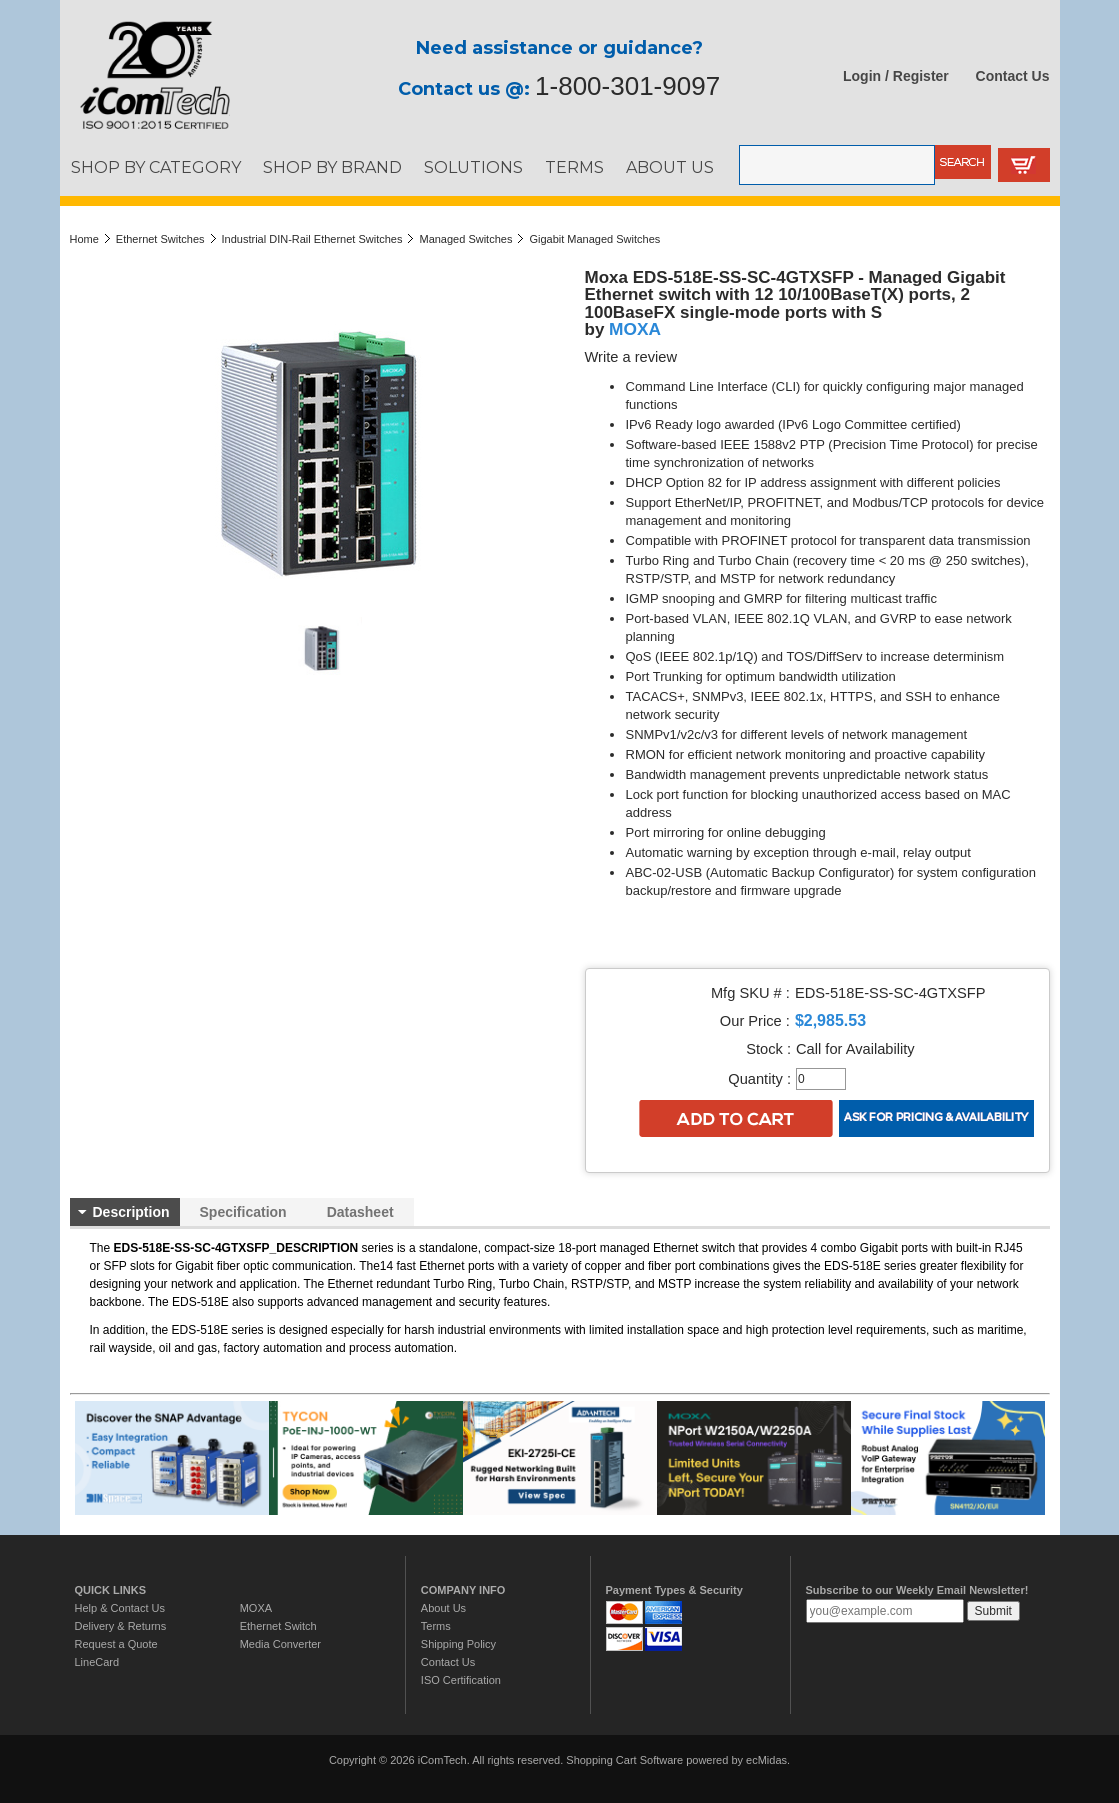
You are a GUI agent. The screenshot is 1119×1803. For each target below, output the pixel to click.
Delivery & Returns (121, 1626)
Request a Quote (116, 1644)
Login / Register (896, 76)
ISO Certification (461, 1680)
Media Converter (280, 1644)
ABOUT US (670, 167)
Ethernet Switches (160, 239)
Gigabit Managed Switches (594, 239)
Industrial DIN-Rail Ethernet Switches (312, 239)
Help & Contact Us (120, 1608)
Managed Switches (465, 239)
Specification (243, 1212)
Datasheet (360, 1212)
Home (84, 239)
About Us (443, 1608)
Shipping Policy (458, 1644)
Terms (436, 1626)
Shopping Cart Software (624, 1760)
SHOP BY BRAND (332, 167)
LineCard (97, 1662)
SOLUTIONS (473, 167)
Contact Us (1013, 76)
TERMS (574, 167)
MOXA (635, 329)
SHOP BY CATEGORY (156, 167)
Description (131, 1212)
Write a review (631, 357)
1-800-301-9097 (627, 86)
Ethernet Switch (278, 1626)
